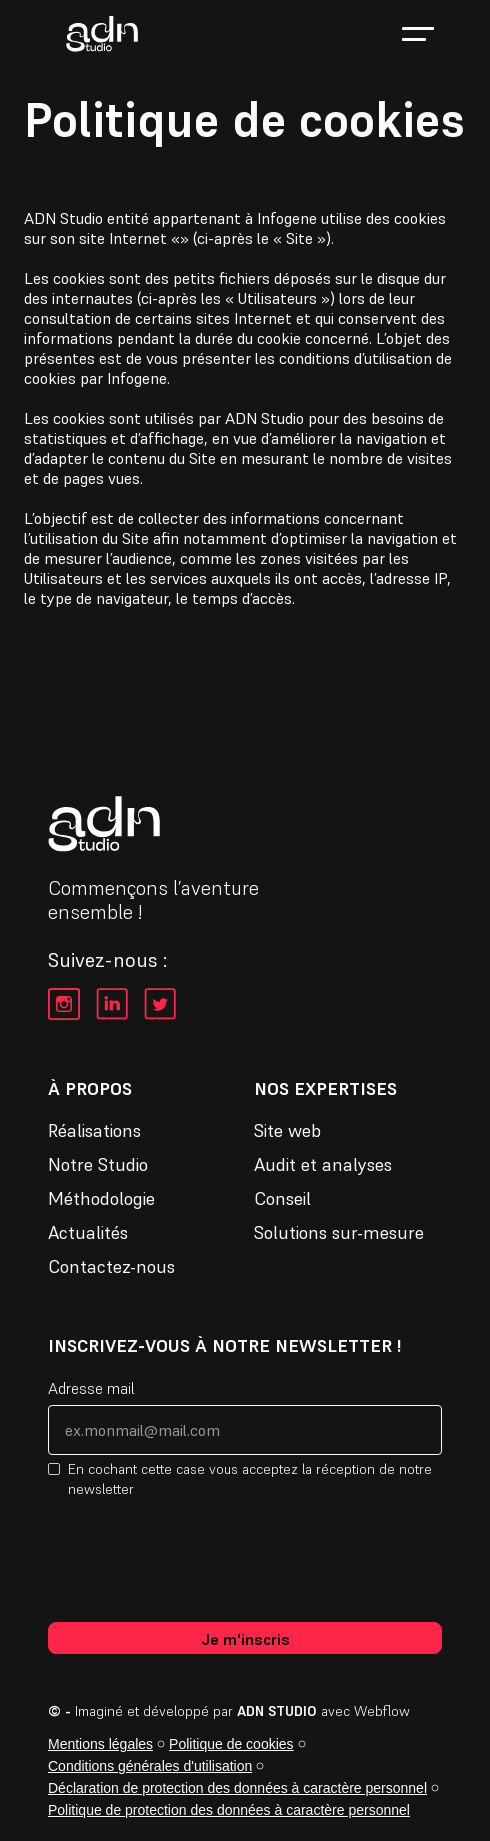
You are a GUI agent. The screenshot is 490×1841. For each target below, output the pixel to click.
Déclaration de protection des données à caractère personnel (237, 1788)
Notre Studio (98, 1165)
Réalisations (94, 1131)
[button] (418, 34)
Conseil (282, 1199)
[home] (97, 34)
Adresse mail (91, 1388)
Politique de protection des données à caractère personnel (229, 1810)
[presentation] (200, 1559)
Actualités (88, 1233)
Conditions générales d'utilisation (150, 1766)
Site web (287, 1131)
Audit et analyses (323, 1165)
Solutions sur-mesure (339, 1233)
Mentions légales (100, 1744)
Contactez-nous (111, 1267)
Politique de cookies (231, 1744)
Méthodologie (101, 1199)
